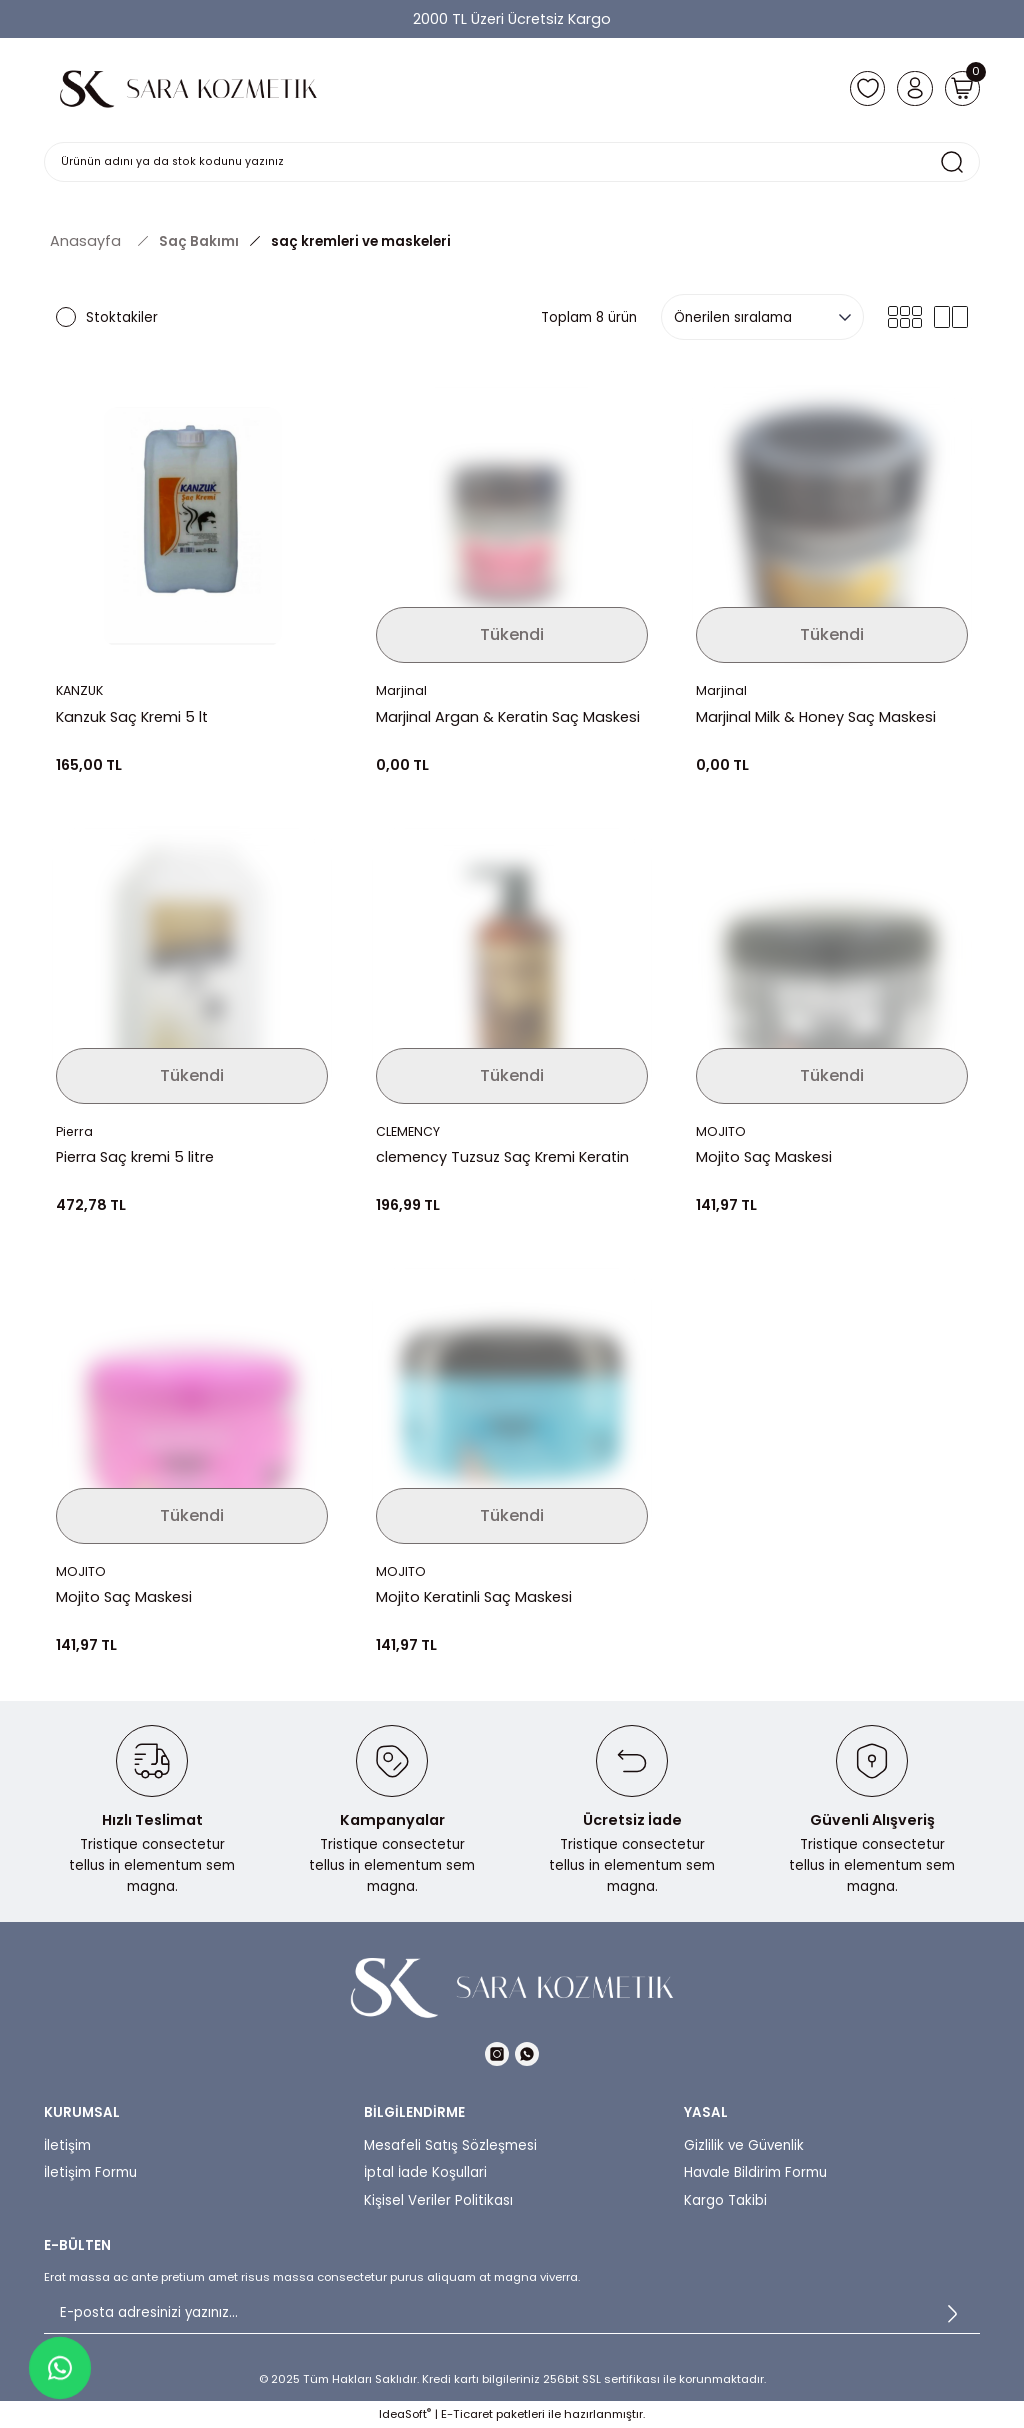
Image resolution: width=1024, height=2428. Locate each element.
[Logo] (189, 88)
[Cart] (960, 88)
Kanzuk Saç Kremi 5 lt (132, 717)
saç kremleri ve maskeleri (361, 241)
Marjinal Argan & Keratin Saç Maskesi (508, 717)
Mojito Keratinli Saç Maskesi (474, 1597)
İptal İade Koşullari (425, 2172)
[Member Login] (908, 88)
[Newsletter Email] (512, 2314)
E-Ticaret (467, 2414)
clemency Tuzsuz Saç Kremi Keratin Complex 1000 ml (502, 1157)
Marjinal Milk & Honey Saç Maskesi (816, 717)
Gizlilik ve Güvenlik (744, 2145)
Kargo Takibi (725, 2200)
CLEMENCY (409, 1132)
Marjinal (401, 691)
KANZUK (81, 691)
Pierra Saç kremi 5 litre (135, 1157)
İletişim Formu (90, 2172)
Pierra (75, 1132)
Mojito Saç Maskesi (764, 1157)
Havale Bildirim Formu (755, 2172)
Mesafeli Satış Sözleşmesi (450, 2145)
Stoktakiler (122, 317)
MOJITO (721, 1132)
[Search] (512, 162)
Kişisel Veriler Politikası (438, 2200)
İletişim (67, 2145)
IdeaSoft (405, 2414)
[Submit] (952, 2314)
